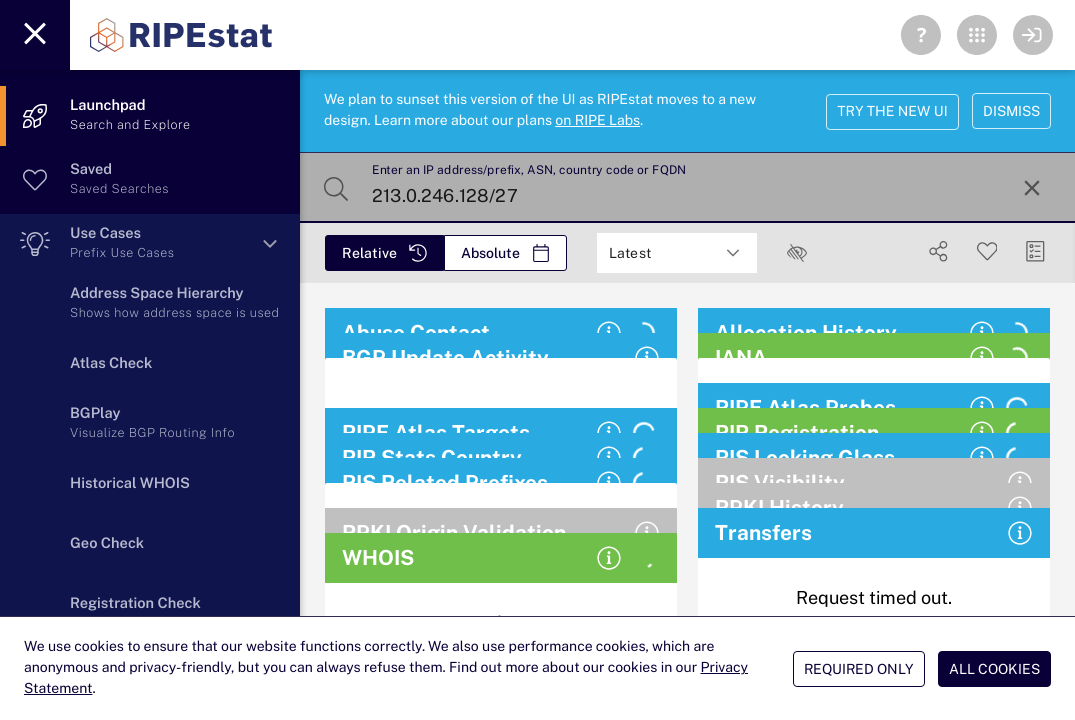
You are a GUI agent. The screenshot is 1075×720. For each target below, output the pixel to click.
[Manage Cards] (1035, 251)
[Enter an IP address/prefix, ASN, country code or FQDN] (685, 188)
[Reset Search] (1032, 188)
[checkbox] (797, 253)
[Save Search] (987, 251)
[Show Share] (938, 251)
